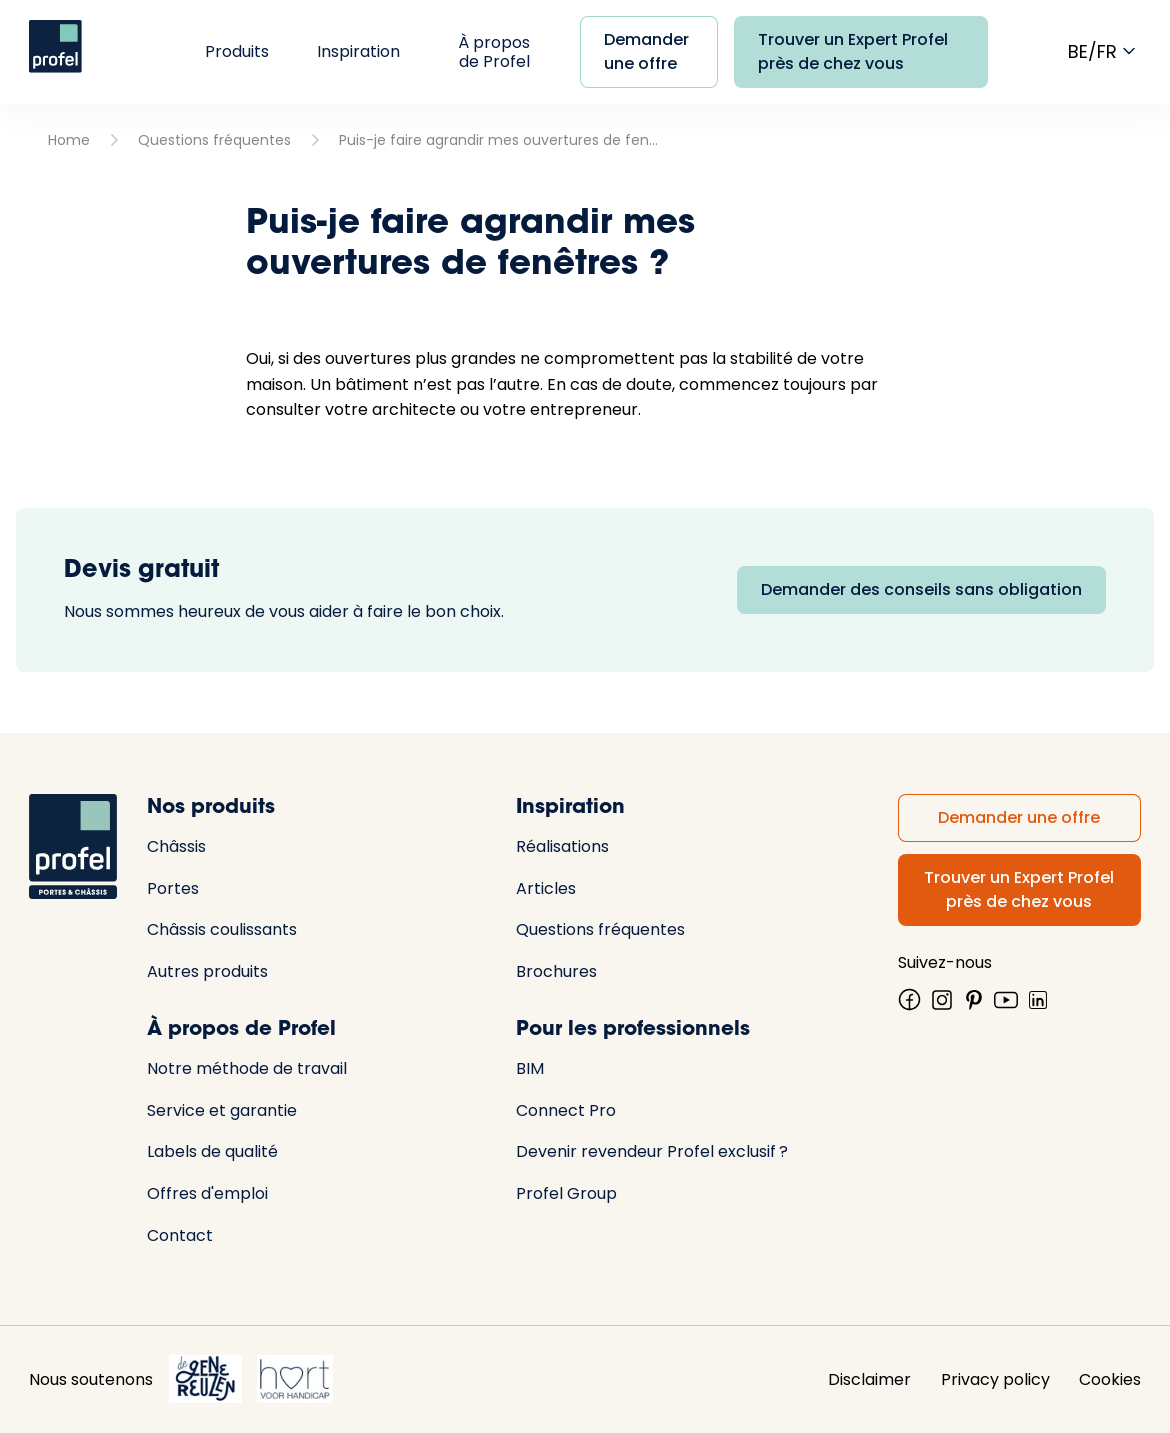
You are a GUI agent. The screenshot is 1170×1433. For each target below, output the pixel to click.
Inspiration (358, 51)
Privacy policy (995, 1379)
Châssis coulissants (222, 929)
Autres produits (207, 971)
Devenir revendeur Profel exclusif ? (652, 1151)
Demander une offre (646, 51)
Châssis (176, 846)
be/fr (1104, 51)
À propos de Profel (494, 52)
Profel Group (566, 1193)
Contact (180, 1235)
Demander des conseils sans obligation (921, 589)
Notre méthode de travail (247, 1068)
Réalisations (562, 846)
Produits (237, 51)
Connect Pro (566, 1110)
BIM (530, 1068)
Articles (546, 888)
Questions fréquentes (214, 140)
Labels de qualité (212, 1151)
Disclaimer (869, 1379)
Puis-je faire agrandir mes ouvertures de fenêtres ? (499, 140)
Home (69, 140)
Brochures (556, 971)
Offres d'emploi (207, 1193)
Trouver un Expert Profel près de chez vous (853, 51)
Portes (173, 888)
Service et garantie (222, 1110)
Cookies (1110, 1379)
